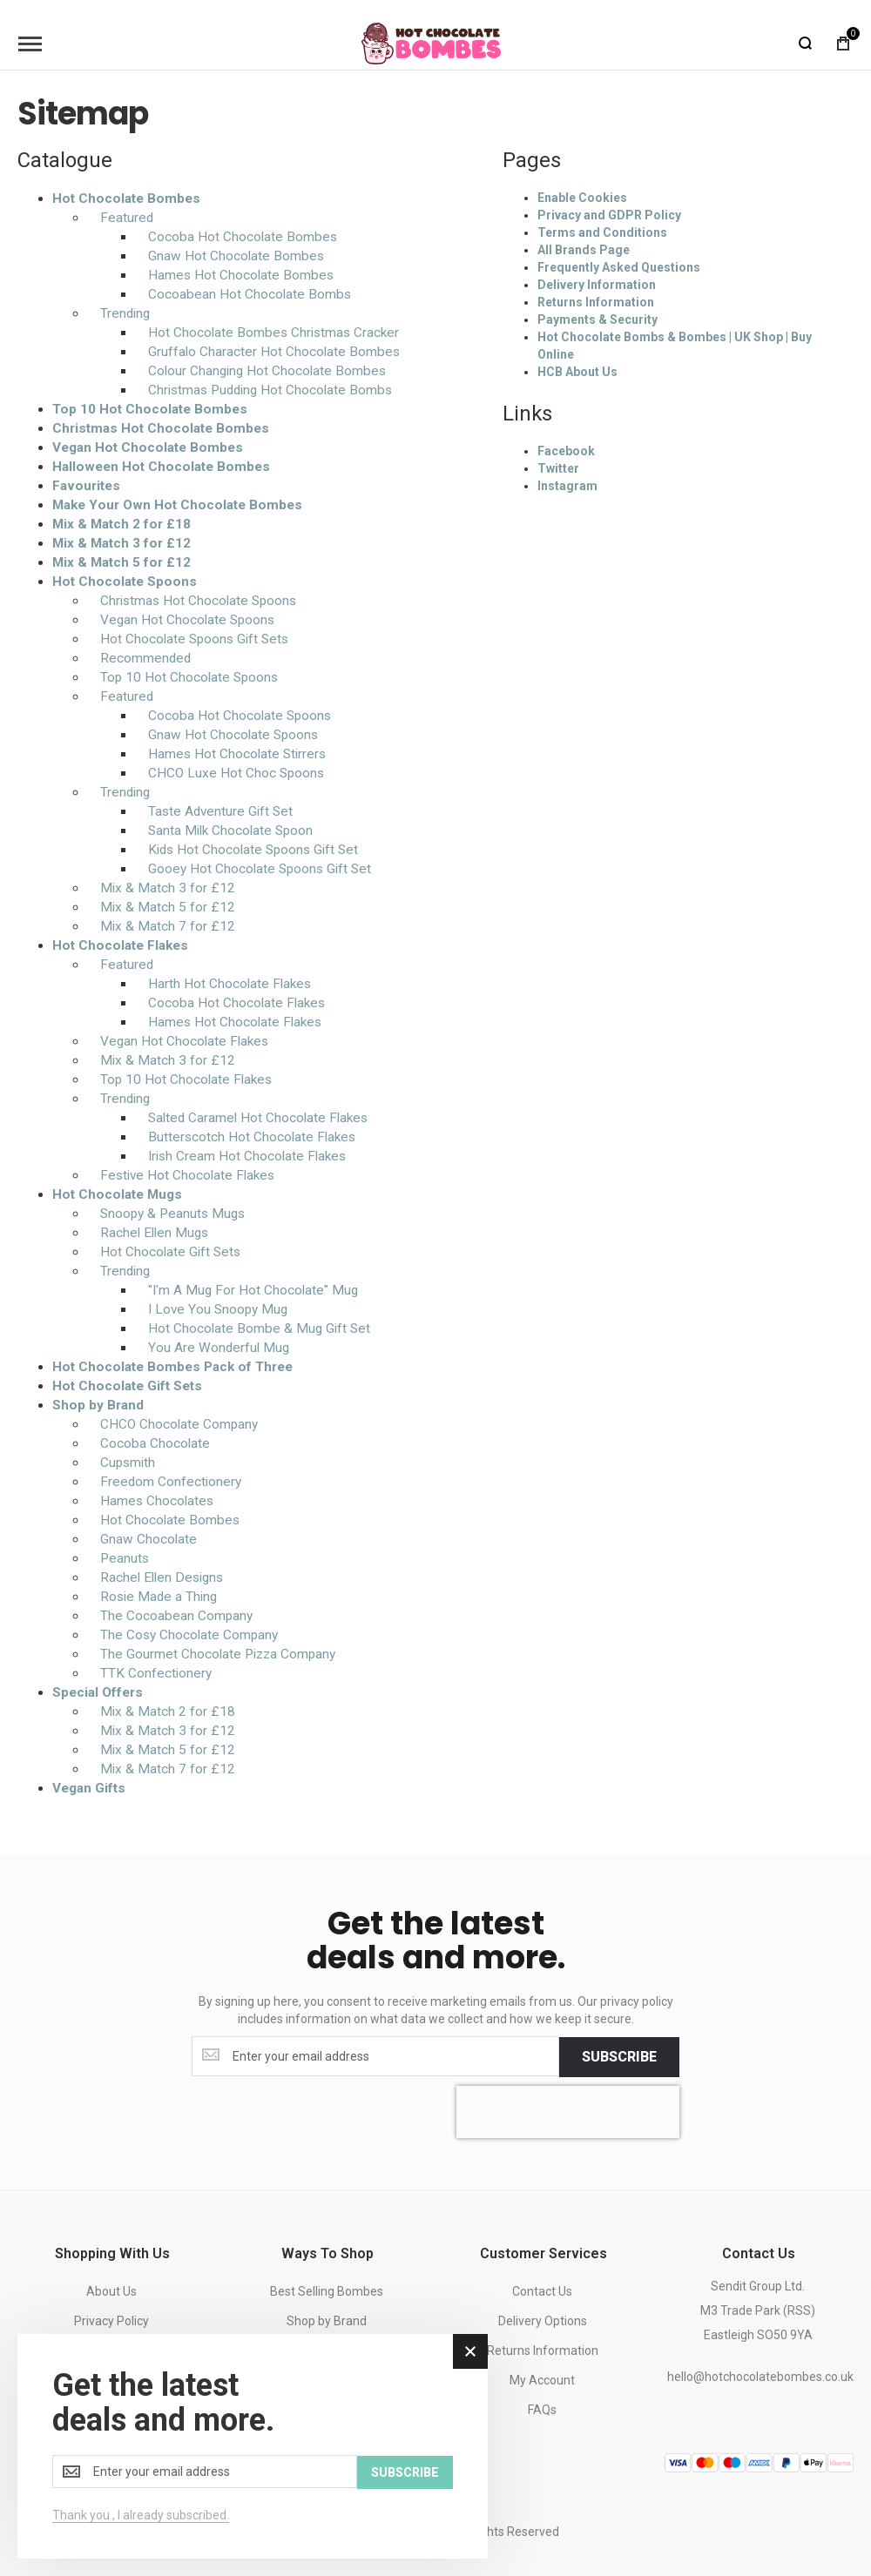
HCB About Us (577, 372)
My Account (542, 2380)
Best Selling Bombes (326, 2291)
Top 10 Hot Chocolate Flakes (186, 1079)
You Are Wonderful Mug (218, 1347)
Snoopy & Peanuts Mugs (172, 1213)
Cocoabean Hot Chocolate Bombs (249, 294)
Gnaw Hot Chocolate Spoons (233, 735)
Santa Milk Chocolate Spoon (230, 830)
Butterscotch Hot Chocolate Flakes (251, 1137)
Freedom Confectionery (170, 1482)
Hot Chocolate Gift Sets (170, 1252)
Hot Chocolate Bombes (126, 198)
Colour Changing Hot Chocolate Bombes (267, 371)
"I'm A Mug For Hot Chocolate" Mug (253, 1290)
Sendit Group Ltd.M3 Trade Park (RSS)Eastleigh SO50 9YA (757, 2310)
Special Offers (97, 1692)
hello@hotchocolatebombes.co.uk (760, 2377)
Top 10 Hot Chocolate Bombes (149, 409)
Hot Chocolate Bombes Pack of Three (172, 1367)
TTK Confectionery (156, 1673)
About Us (111, 2291)
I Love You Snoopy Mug (217, 1309)
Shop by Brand (98, 1405)
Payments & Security (597, 319)
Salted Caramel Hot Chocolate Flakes (258, 1118)
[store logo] (431, 43)
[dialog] (252, 2447)
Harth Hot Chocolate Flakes (229, 984)
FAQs (542, 2410)
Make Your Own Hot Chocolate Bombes (177, 505)
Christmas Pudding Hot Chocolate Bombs (270, 390)
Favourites (86, 486)
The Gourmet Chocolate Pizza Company (217, 1654)
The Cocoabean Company (176, 1616)
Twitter (558, 468)
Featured (126, 217)
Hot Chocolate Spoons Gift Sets (194, 639)
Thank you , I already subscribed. (140, 2515)
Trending (125, 313)
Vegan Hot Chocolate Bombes (147, 447)
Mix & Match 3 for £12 (121, 543)
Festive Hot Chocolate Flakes (187, 1175)
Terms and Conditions (602, 232)
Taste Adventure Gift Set (220, 811)
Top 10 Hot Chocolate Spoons (189, 677)
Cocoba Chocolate (155, 1443)
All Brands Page (583, 250)
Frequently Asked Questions (618, 267)
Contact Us (542, 2291)
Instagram (567, 486)
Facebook (566, 451)
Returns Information (595, 302)
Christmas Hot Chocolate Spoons (198, 601)
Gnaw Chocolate (148, 1539)
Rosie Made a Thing (158, 1596)
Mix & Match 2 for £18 (121, 524)
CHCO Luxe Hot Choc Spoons (236, 773)
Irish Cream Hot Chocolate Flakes (247, 1156)
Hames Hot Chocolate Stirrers (237, 754)
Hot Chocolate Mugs (117, 1194)
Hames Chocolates (156, 1501)
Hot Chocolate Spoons (124, 581)
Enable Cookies (582, 198)
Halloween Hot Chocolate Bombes (161, 466)
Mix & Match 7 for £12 (167, 926)
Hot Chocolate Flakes (120, 945)
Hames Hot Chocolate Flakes (234, 1022)
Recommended (145, 658)
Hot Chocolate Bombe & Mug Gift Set (259, 1328)
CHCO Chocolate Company (179, 1424)
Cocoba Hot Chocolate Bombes (242, 237)
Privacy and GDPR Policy (609, 215)
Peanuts (124, 1558)
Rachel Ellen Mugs (154, 1233)
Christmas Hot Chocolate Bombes (160, 428)
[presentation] (567, 2111)
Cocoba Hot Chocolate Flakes (236, 1003)
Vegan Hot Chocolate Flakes (184, 1041)
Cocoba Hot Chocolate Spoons (239, 715)
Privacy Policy (111, 2321)
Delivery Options (542, 2321)
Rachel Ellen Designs (161, 1577)
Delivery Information (596, 285)
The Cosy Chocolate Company (189, 1635)
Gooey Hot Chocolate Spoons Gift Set (259, 869)
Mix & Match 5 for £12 (121, 562)
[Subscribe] (619, 2056)
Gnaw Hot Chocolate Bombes (236, 256)
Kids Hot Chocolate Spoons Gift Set (253, 850)
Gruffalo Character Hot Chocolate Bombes (274, 352)
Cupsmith (127, 1462)
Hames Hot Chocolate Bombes (241, 275)
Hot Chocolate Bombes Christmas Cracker (273, 332)
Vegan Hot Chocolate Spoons (187, 620)
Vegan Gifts (88, 1788)
